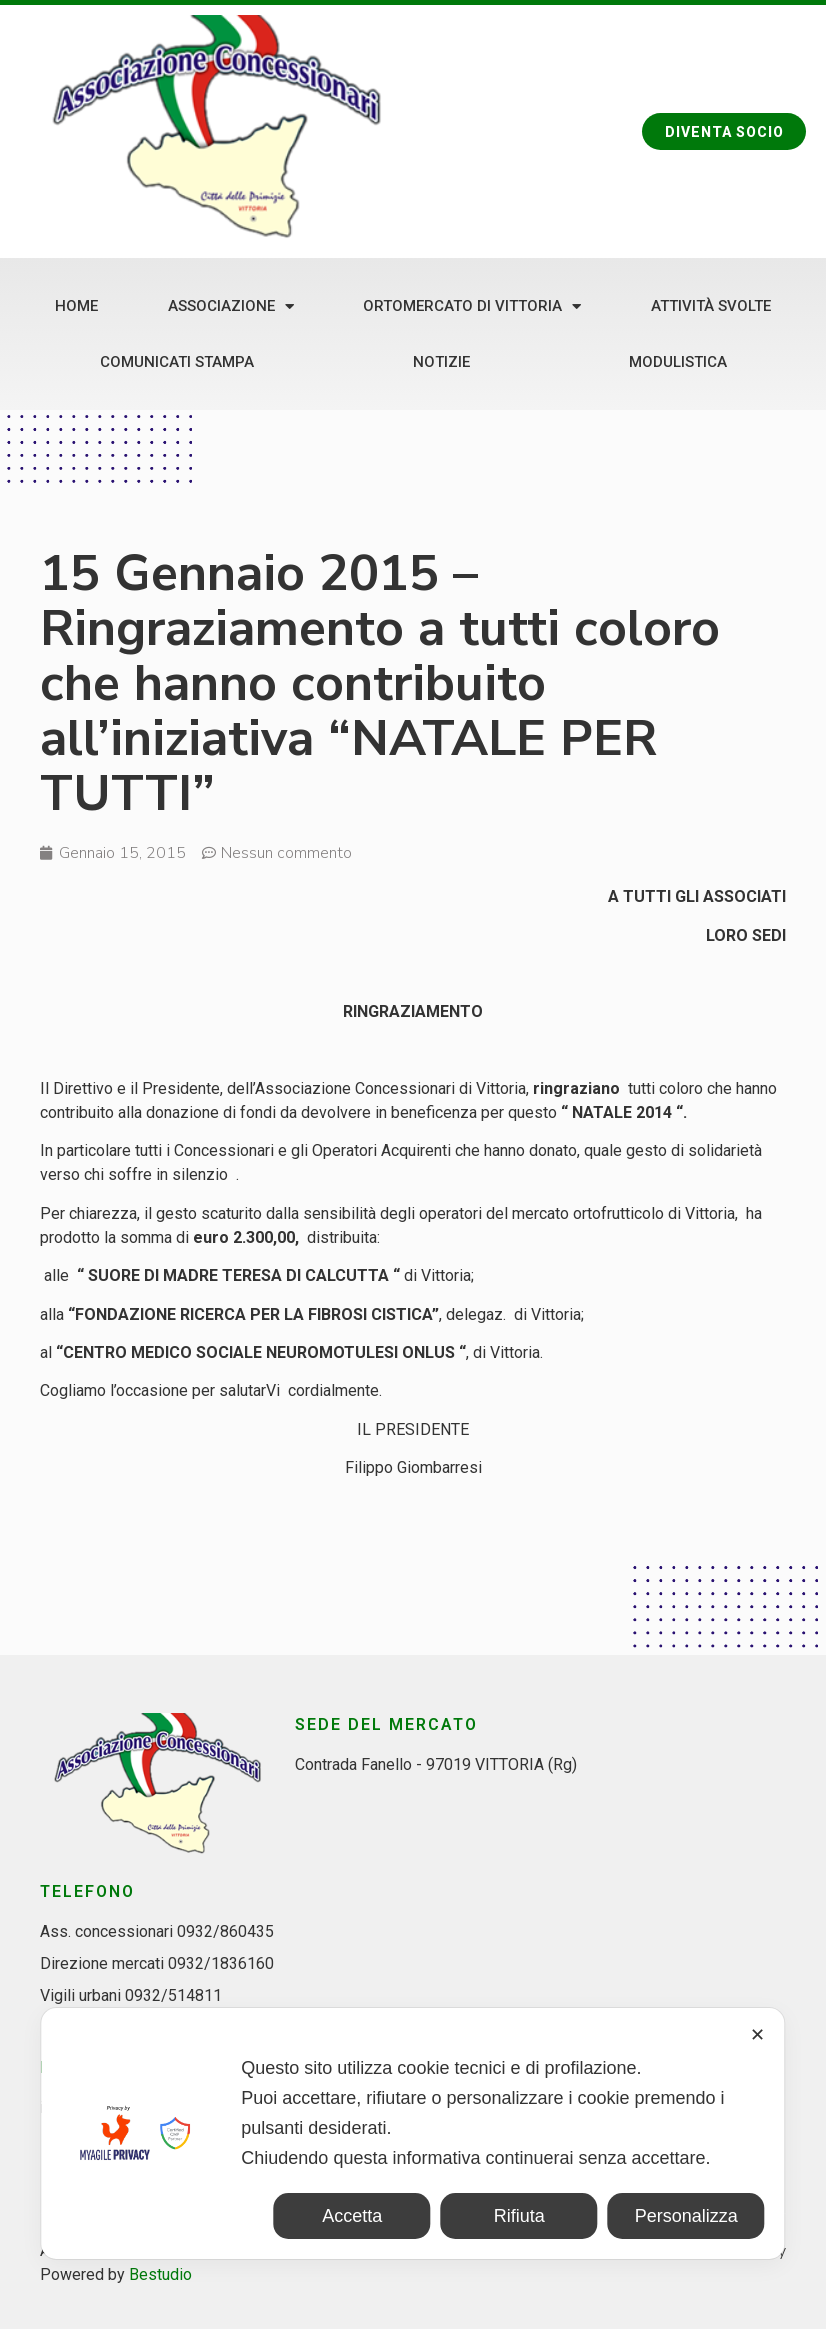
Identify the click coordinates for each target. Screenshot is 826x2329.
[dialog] (412, 2133)
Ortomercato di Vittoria (472, 306)
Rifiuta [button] (519, 2216)
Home (76, 306)
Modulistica (678, 362)
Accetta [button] (352, 2216)
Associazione (231, 306)
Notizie (441, 362)
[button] (722, 132)
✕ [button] (757, 2035)
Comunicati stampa (177, 362)
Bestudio (160, 2274)
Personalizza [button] (686, 2216)
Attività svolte (711, 306)
